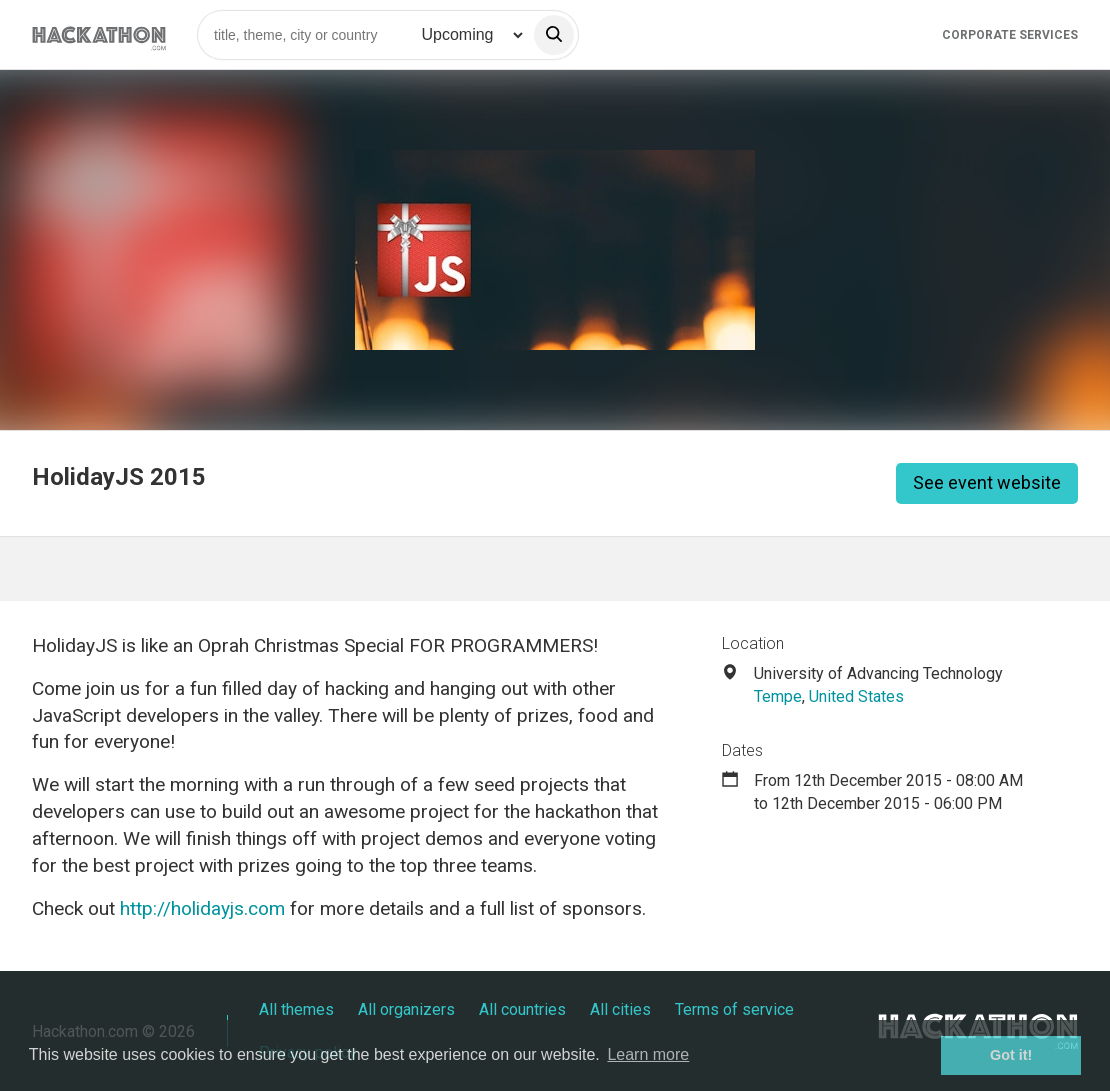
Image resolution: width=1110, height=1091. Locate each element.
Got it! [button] (1011, 1055)
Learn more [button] (648, 1054)
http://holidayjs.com (202, 908)
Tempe (778, 696)
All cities (620, 1009)
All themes (296, 1009)
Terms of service (734, 1009)
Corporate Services (1010, 35)
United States (856, 696)
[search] (554, 35)
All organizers (406, 1009)
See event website (987, 482)
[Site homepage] (99, 34)
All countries (522, 1009)
